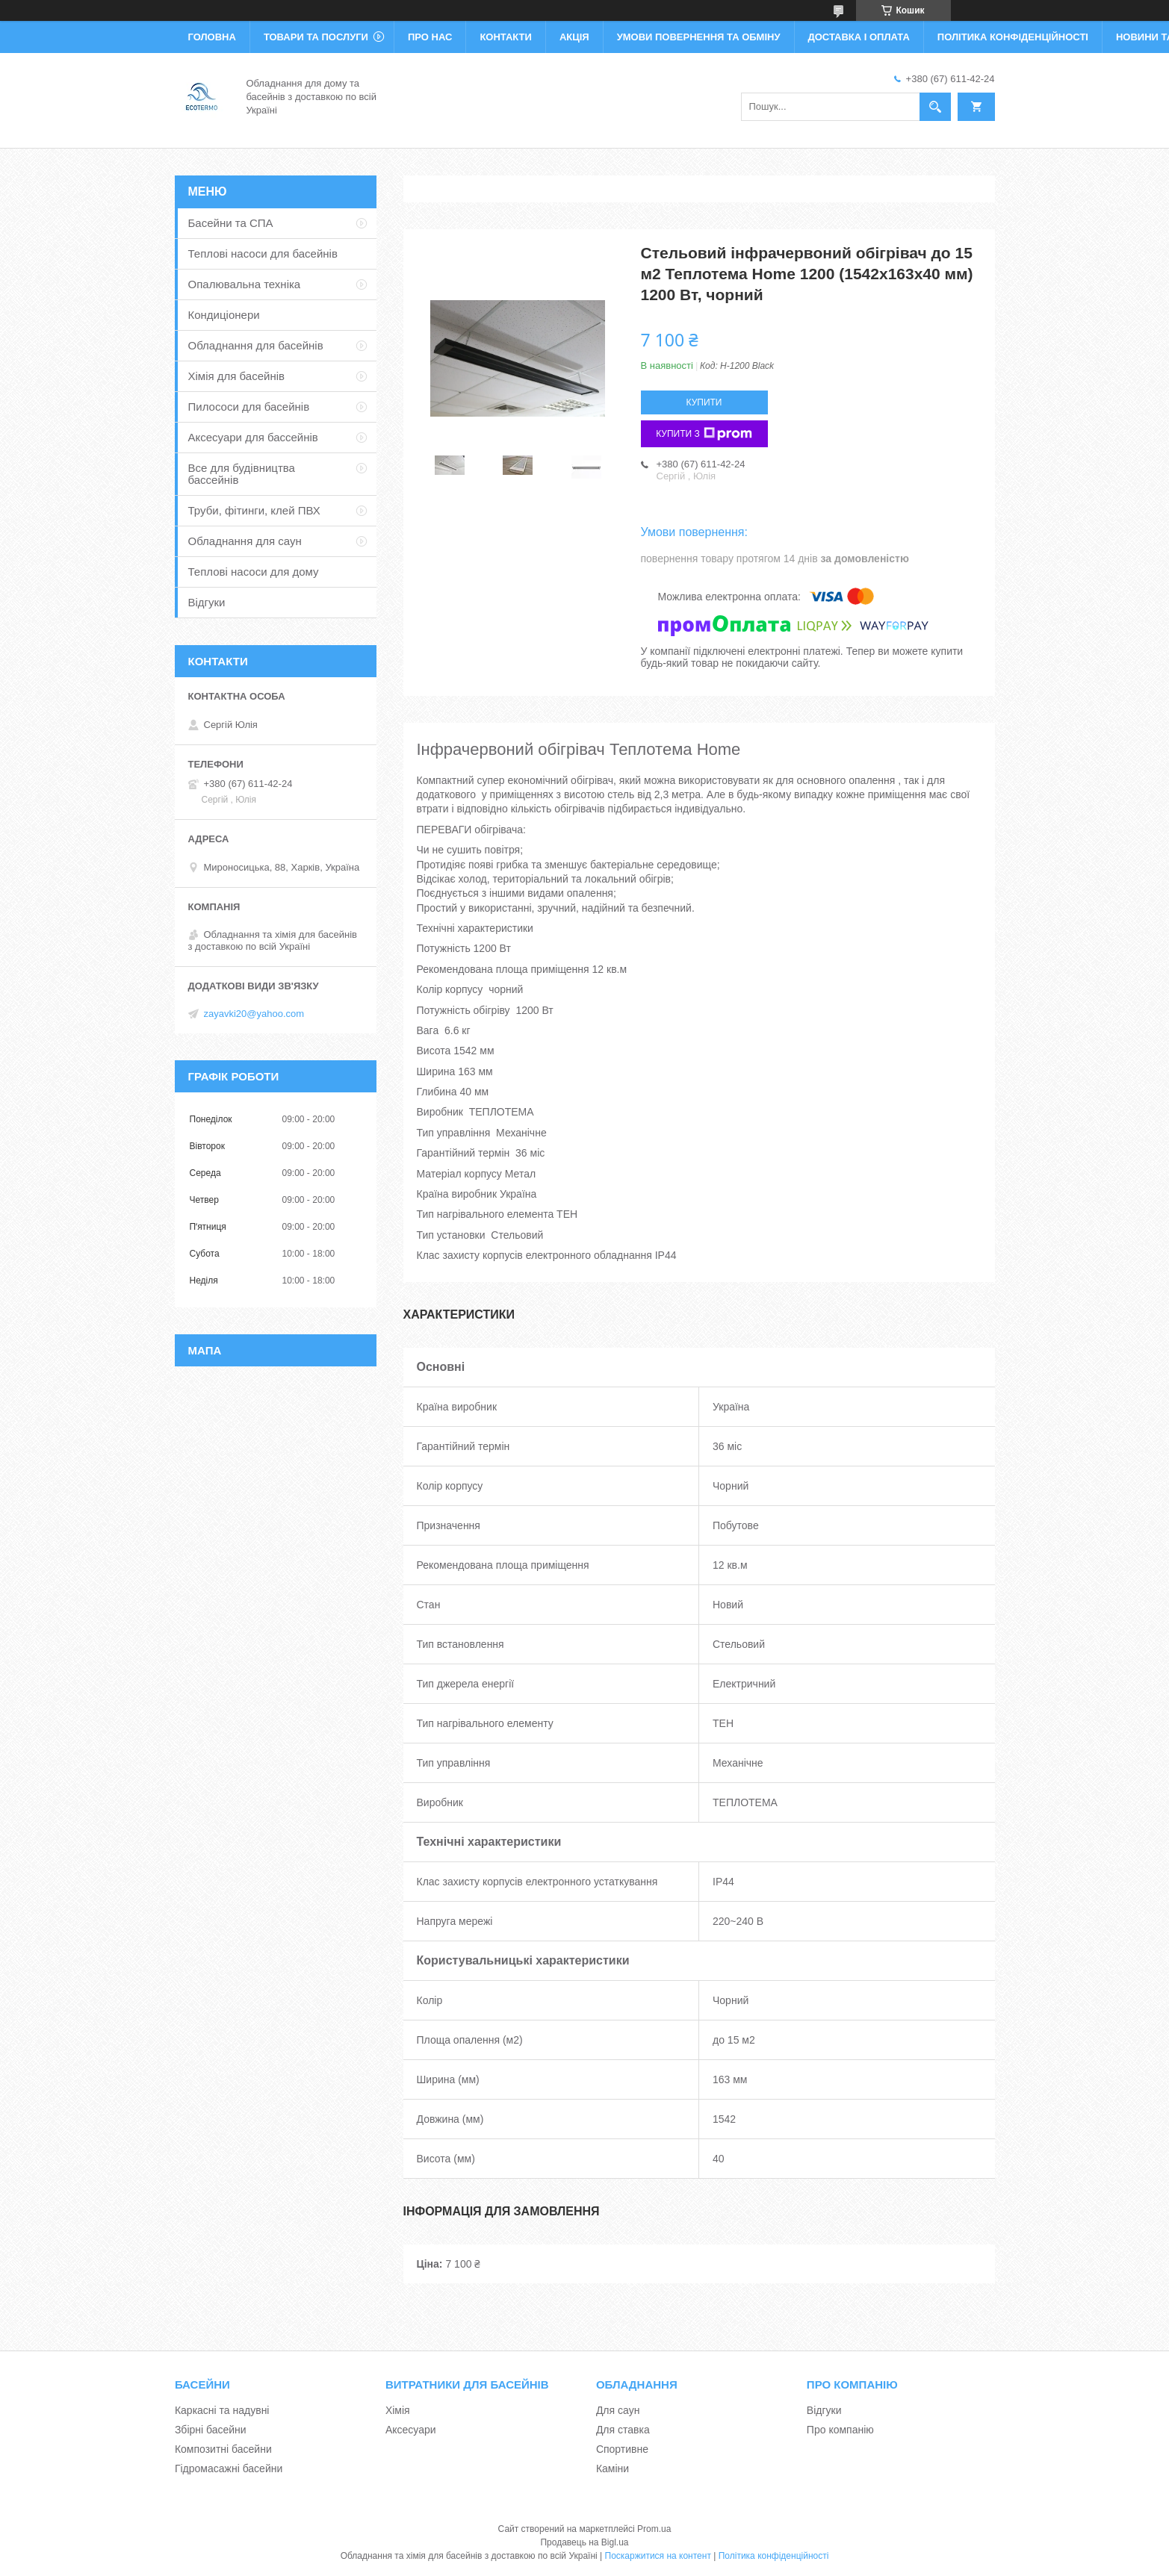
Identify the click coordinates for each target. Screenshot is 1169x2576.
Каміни (612, 2468)
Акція (574, 37)
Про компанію (840, 2430)
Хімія (397, 2410)
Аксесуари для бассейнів (253, 437)
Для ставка (623, 2430)
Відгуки (207, 602)
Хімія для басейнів (236, 376)
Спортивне (622, 2449)
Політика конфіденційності (1012, 37)
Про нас (430, 37)
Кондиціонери (224, 314)
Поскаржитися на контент (658, 2556)
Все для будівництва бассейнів (241, 473)
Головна (212, 37)
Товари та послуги (316, 37)
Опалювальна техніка (244, 284)
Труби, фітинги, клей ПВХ (254, 510)
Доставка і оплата (859, 37)
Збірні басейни (210, 2430)
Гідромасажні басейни (228, 2468)
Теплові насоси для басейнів (263, 253)
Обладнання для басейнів (255, 345)
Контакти (506, 37)
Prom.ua (654, 2529)
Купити (704, 402)
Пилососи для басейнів (249, 406)
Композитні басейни (223, 2449)
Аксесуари (410, 2430)
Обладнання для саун (245, 541)
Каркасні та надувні (222, 2410)
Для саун (617, 2410)
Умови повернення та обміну (699, 37)
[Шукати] (935, 107)
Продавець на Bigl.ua (584, 2542)
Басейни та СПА (230, 223)
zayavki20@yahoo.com (254, 1013)
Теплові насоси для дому (253, 571)
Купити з (704, 434)
